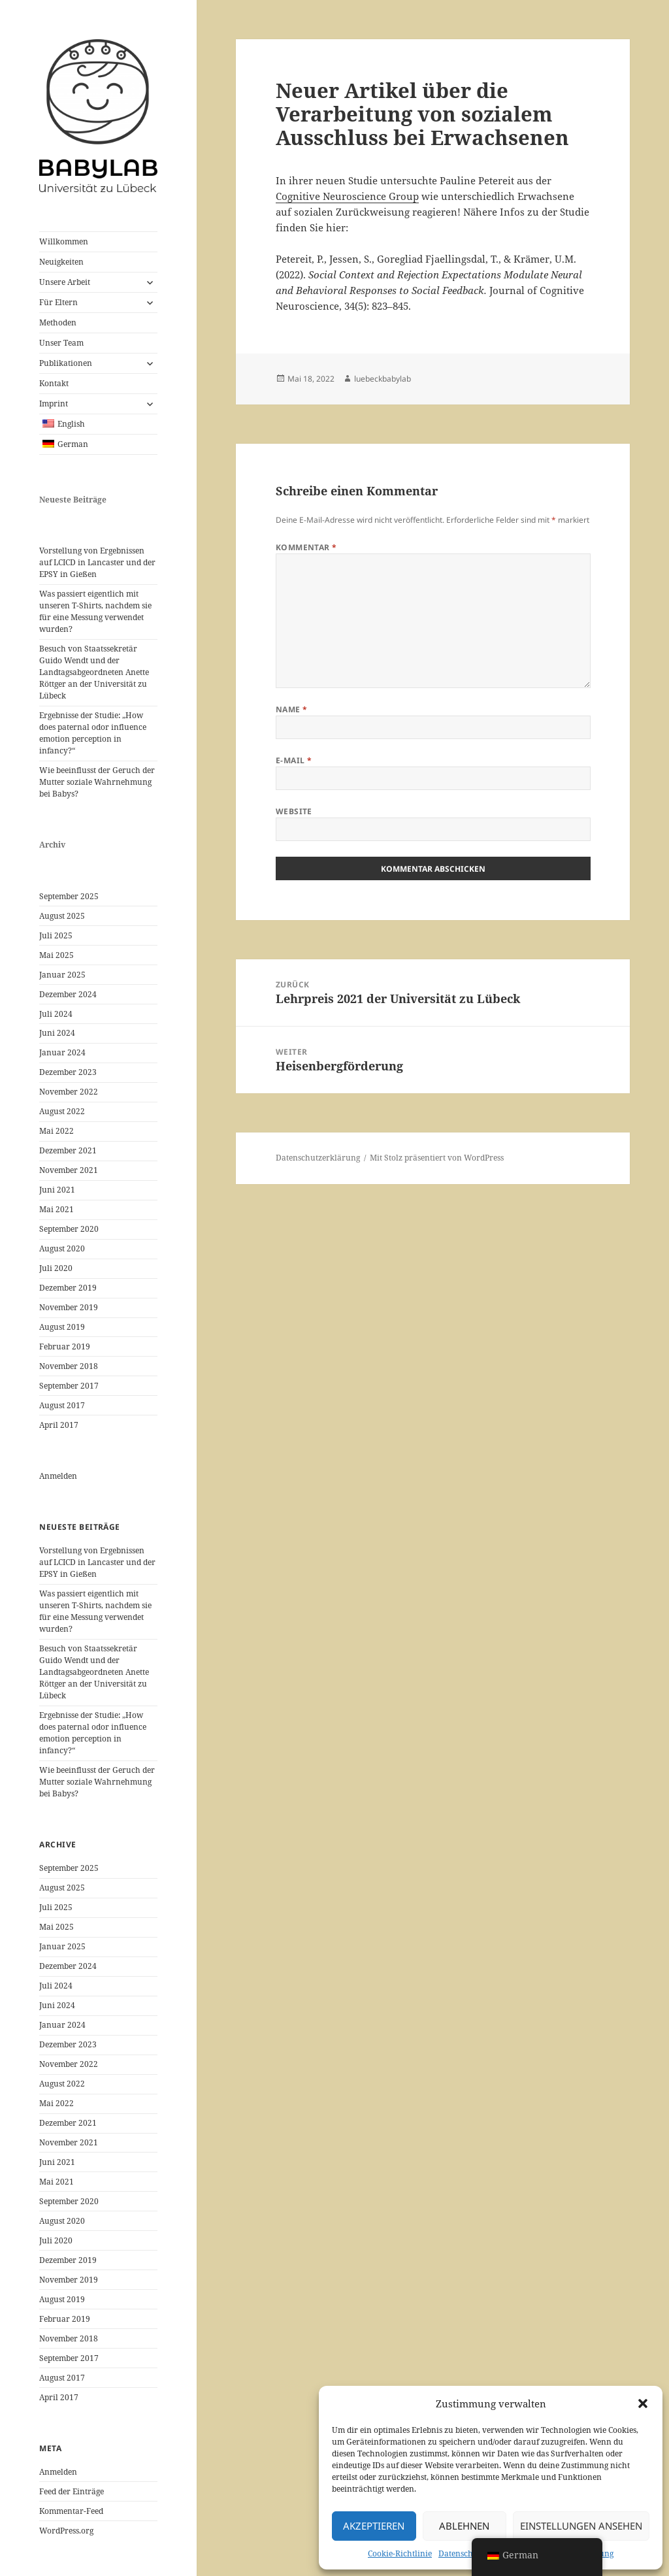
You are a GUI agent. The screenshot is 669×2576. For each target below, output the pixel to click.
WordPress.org (66, 2530)
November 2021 (68, 1170)
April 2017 (58, 1424)
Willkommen (63, 241)
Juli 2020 (56, 1268)
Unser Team (61, 342)
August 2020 (62, 1248)
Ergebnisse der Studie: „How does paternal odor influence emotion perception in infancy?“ (92, 733)
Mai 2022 (56, 1130)
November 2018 (68, 1366)
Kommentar (306, 547)
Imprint (53, 403)
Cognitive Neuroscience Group (347, 196)
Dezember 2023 (68, 1072)
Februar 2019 (64, 1346)
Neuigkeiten (61, 261)
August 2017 (62, 1405)
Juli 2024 (56, 1013)
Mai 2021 (56, 1209)
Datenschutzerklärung (318, 1157)
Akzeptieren (373, 2525)
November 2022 (68, 1091)
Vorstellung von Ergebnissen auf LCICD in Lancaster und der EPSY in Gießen (97, 562)
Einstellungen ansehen (581, 2525)
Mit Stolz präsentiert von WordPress (437, 1157)
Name (292, 709)
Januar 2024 (62, 1052)
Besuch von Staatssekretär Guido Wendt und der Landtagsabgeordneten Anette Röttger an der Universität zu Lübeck (94, 672)
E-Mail (294, 760)
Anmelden (58, 1475)
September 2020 (69, 1228)
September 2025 (69, 896)
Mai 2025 (56, 955)
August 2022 (62, 1111)
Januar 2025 (62, 974)
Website (294, 811)
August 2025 (62, 915)
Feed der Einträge (71, 2491)
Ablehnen (464, 2525)
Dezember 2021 (68, 1150)
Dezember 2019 (68, 1287)
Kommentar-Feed (71, 2511)
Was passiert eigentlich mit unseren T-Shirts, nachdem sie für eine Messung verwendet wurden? (95, 611)
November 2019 (68, 1307)
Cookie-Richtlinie (400, 2553)
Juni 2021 (57, 1189)
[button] (642, 2403)
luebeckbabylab (382, 378)
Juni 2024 (57, 1032)
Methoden (57, 322)
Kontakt (54, 383)
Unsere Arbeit (64, 282)
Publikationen (65, 363)
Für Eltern (58, 302)
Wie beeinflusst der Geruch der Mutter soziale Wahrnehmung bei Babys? (97, 782)
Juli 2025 (56, 935)
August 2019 (62, 1326)
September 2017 (69, 1385)
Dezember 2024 (68, 994)
